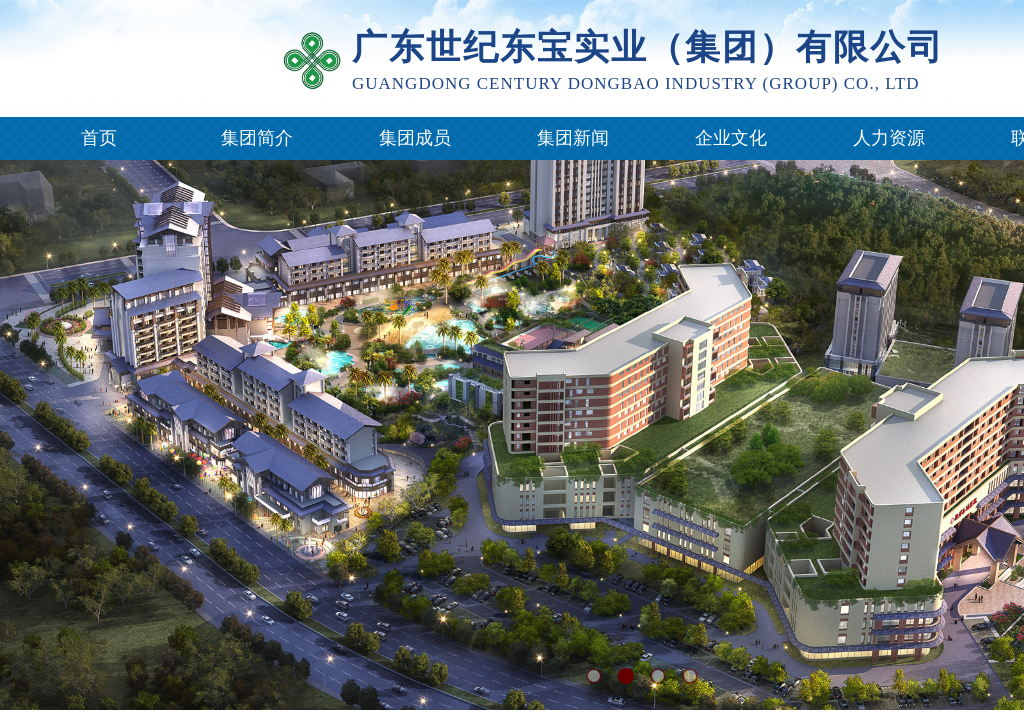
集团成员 (415, 138)
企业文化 (731, 138)
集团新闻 (573, 138)
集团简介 (257, 138)
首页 (99, 138)
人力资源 (889, 138)
